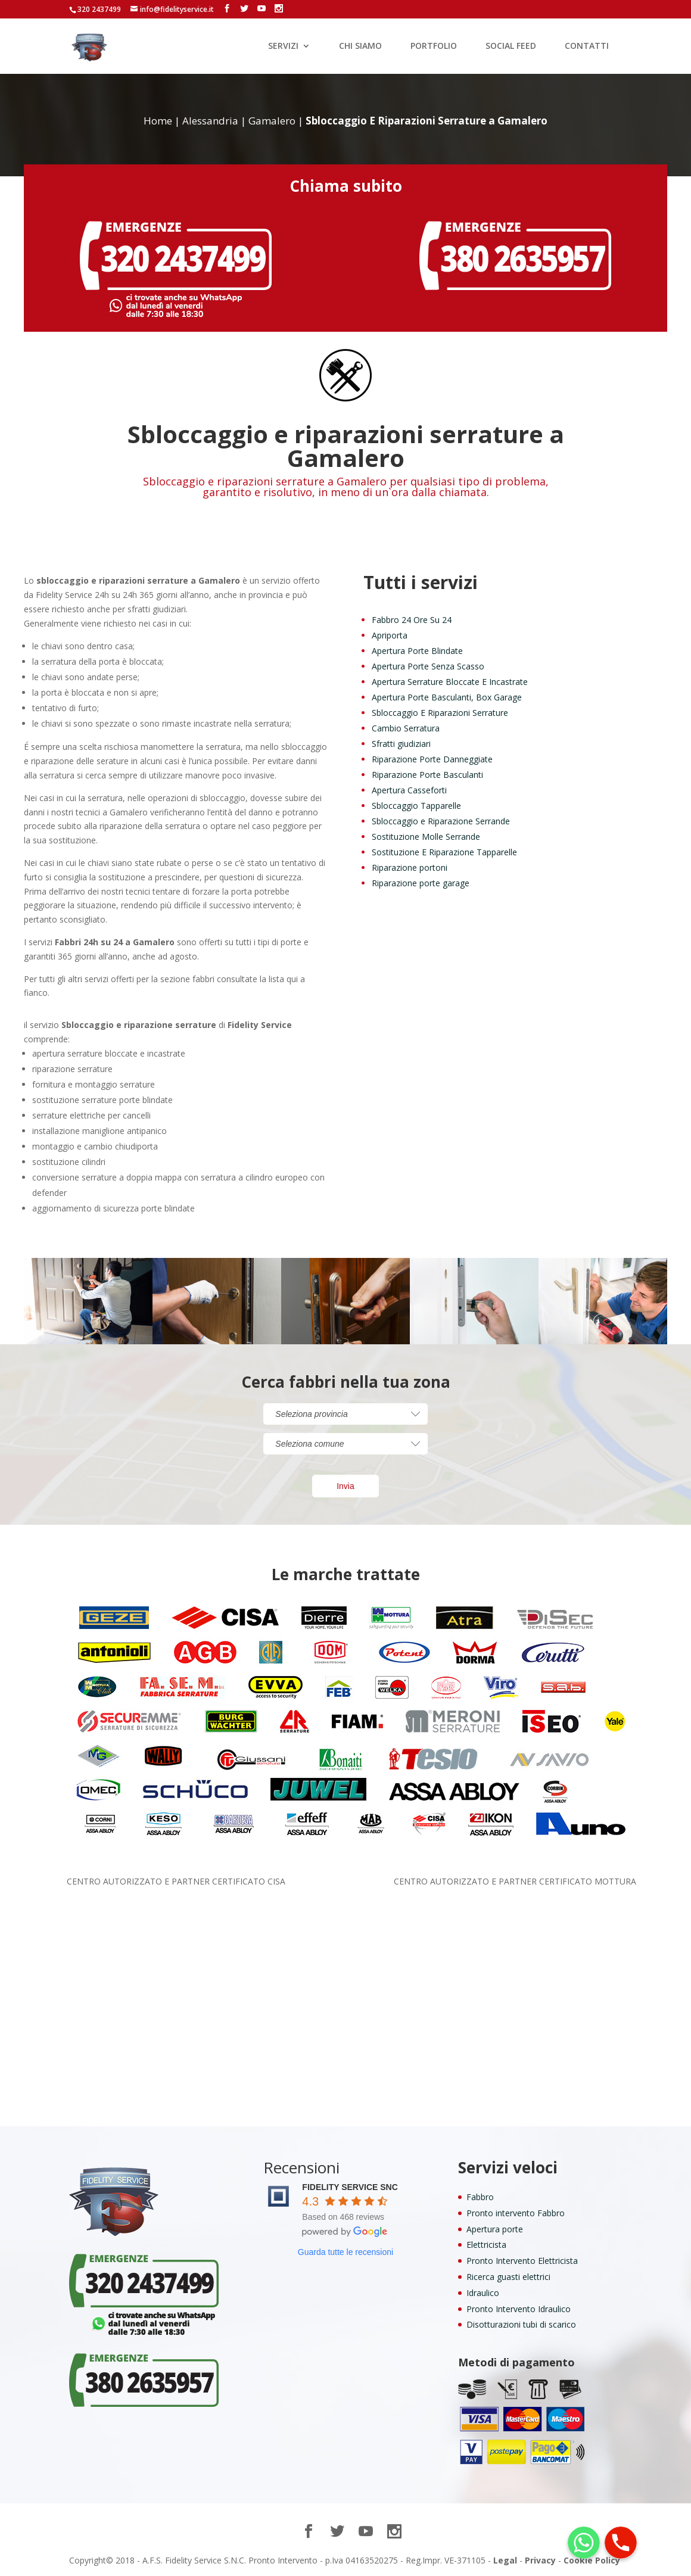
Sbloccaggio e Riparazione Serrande (441, 821)
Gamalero (271, 120)
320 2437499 (99, 9)
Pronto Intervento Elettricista (522, 2260)
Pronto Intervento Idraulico (518, 2309)
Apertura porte (494, 2229)
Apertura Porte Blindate (417, 650)
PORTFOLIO (433, 46)
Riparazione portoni (409, 867)
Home (158, 120)
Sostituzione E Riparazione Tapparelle (444, 852)
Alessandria (210, 120)
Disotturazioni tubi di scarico (521, 2324)
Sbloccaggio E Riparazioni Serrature (440, 712)
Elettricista (486, 2244)
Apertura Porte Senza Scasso (428, 666)
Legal (505, 2560)
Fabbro (480, 2197)
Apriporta (389, 635)
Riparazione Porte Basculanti (427, 774)
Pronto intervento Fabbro (515, 2213)
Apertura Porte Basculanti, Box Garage (447, 697)
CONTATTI (587, 46)
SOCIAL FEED (510, 46)
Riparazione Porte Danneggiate (432, 759)
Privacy (540, 2560)
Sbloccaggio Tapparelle (416, 805)
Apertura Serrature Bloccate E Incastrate (450, 681)
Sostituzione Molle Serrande (426, 836)
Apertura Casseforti (409, 790)
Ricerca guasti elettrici (508, 2276)
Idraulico (482, 2292)
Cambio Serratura (406, 728)
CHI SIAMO (360, 46)
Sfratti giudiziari (401, 743)
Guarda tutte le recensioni (345, 2252)
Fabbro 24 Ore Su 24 (412, 619)
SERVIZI (283, 46)
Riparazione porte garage (420, 883)
